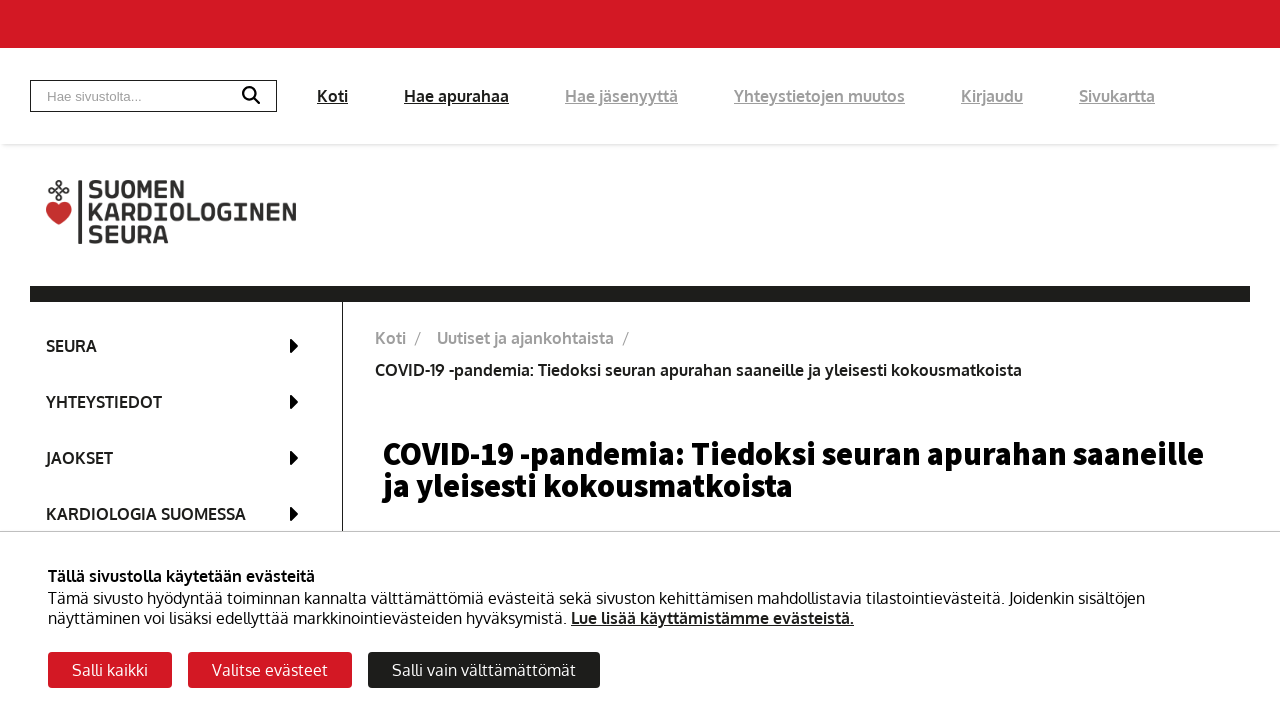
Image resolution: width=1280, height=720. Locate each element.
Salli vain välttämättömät (484, 670)
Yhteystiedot (104, 402)
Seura (71, 346)
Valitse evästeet (270, 670)
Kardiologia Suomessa (146, 514)
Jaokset (79, 458)
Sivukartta (1117, 96)
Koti (332, 96)
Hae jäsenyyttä (621, 96)
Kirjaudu (992, 96)
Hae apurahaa (456, 96)
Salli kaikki (110, 670)
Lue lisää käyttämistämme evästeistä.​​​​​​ (712, 618)
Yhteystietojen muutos (819, 96)
